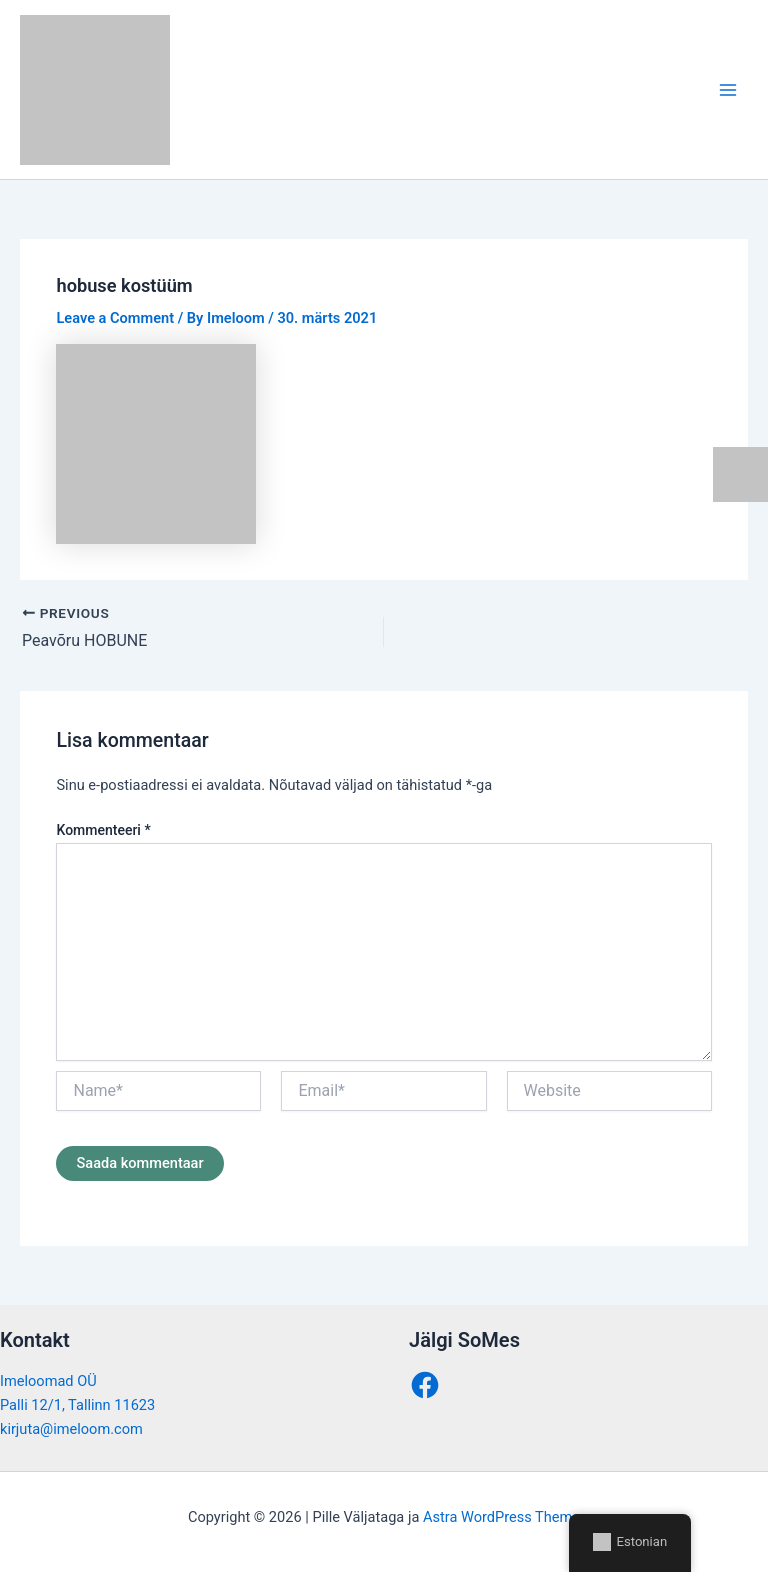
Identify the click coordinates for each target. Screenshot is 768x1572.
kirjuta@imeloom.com (71, 1429)
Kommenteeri (103, 830)
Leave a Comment (115, 318)
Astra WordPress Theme (501, 1517)
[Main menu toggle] (728, 89)
